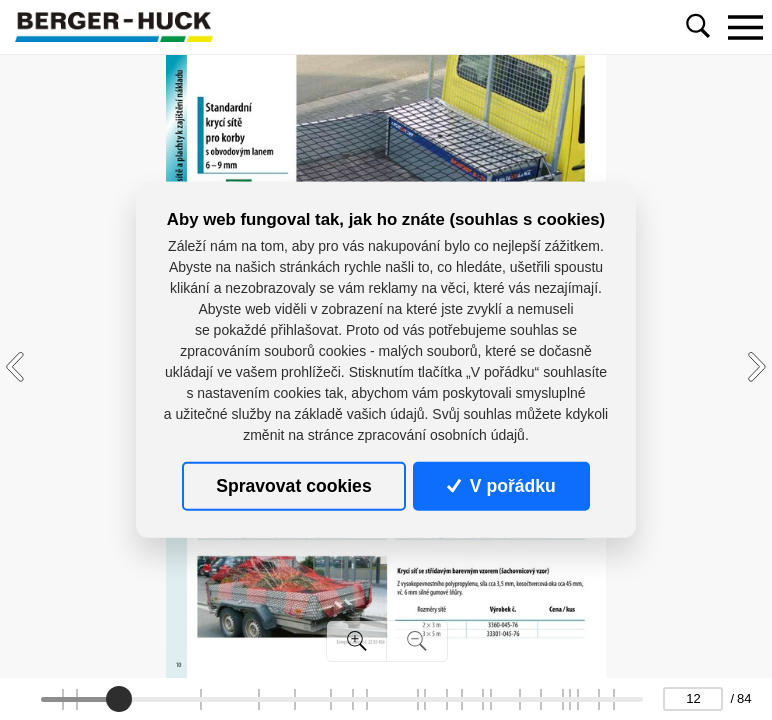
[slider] (119, 699)
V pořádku (501, 486)
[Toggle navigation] (745, 27)
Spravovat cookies (293, 486)
